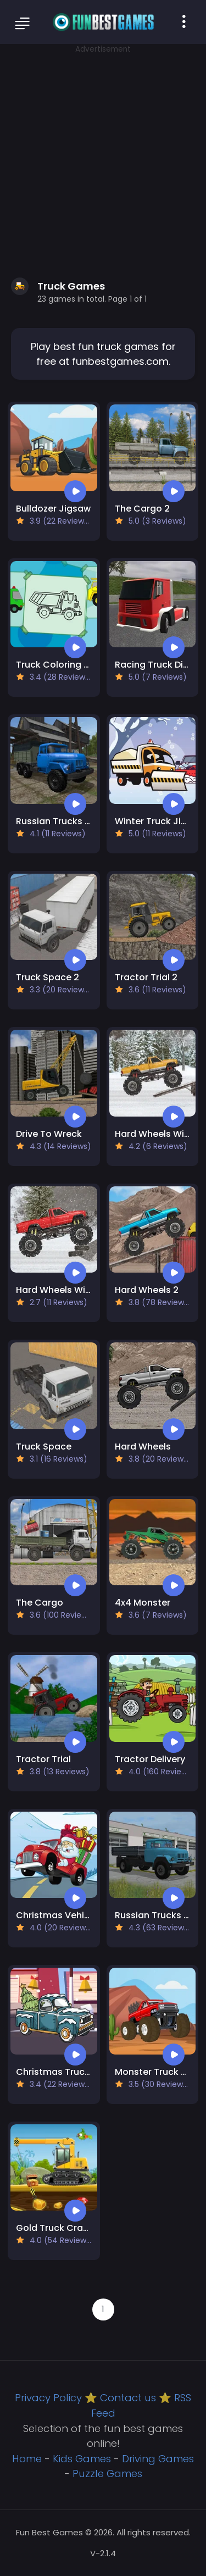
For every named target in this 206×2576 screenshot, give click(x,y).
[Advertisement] (103, 158)
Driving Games (158, 2459)
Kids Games (82, 2459)
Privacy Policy (48, 2398)
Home (27, 2459)
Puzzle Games (107, 2473)
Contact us (128, 2398)
